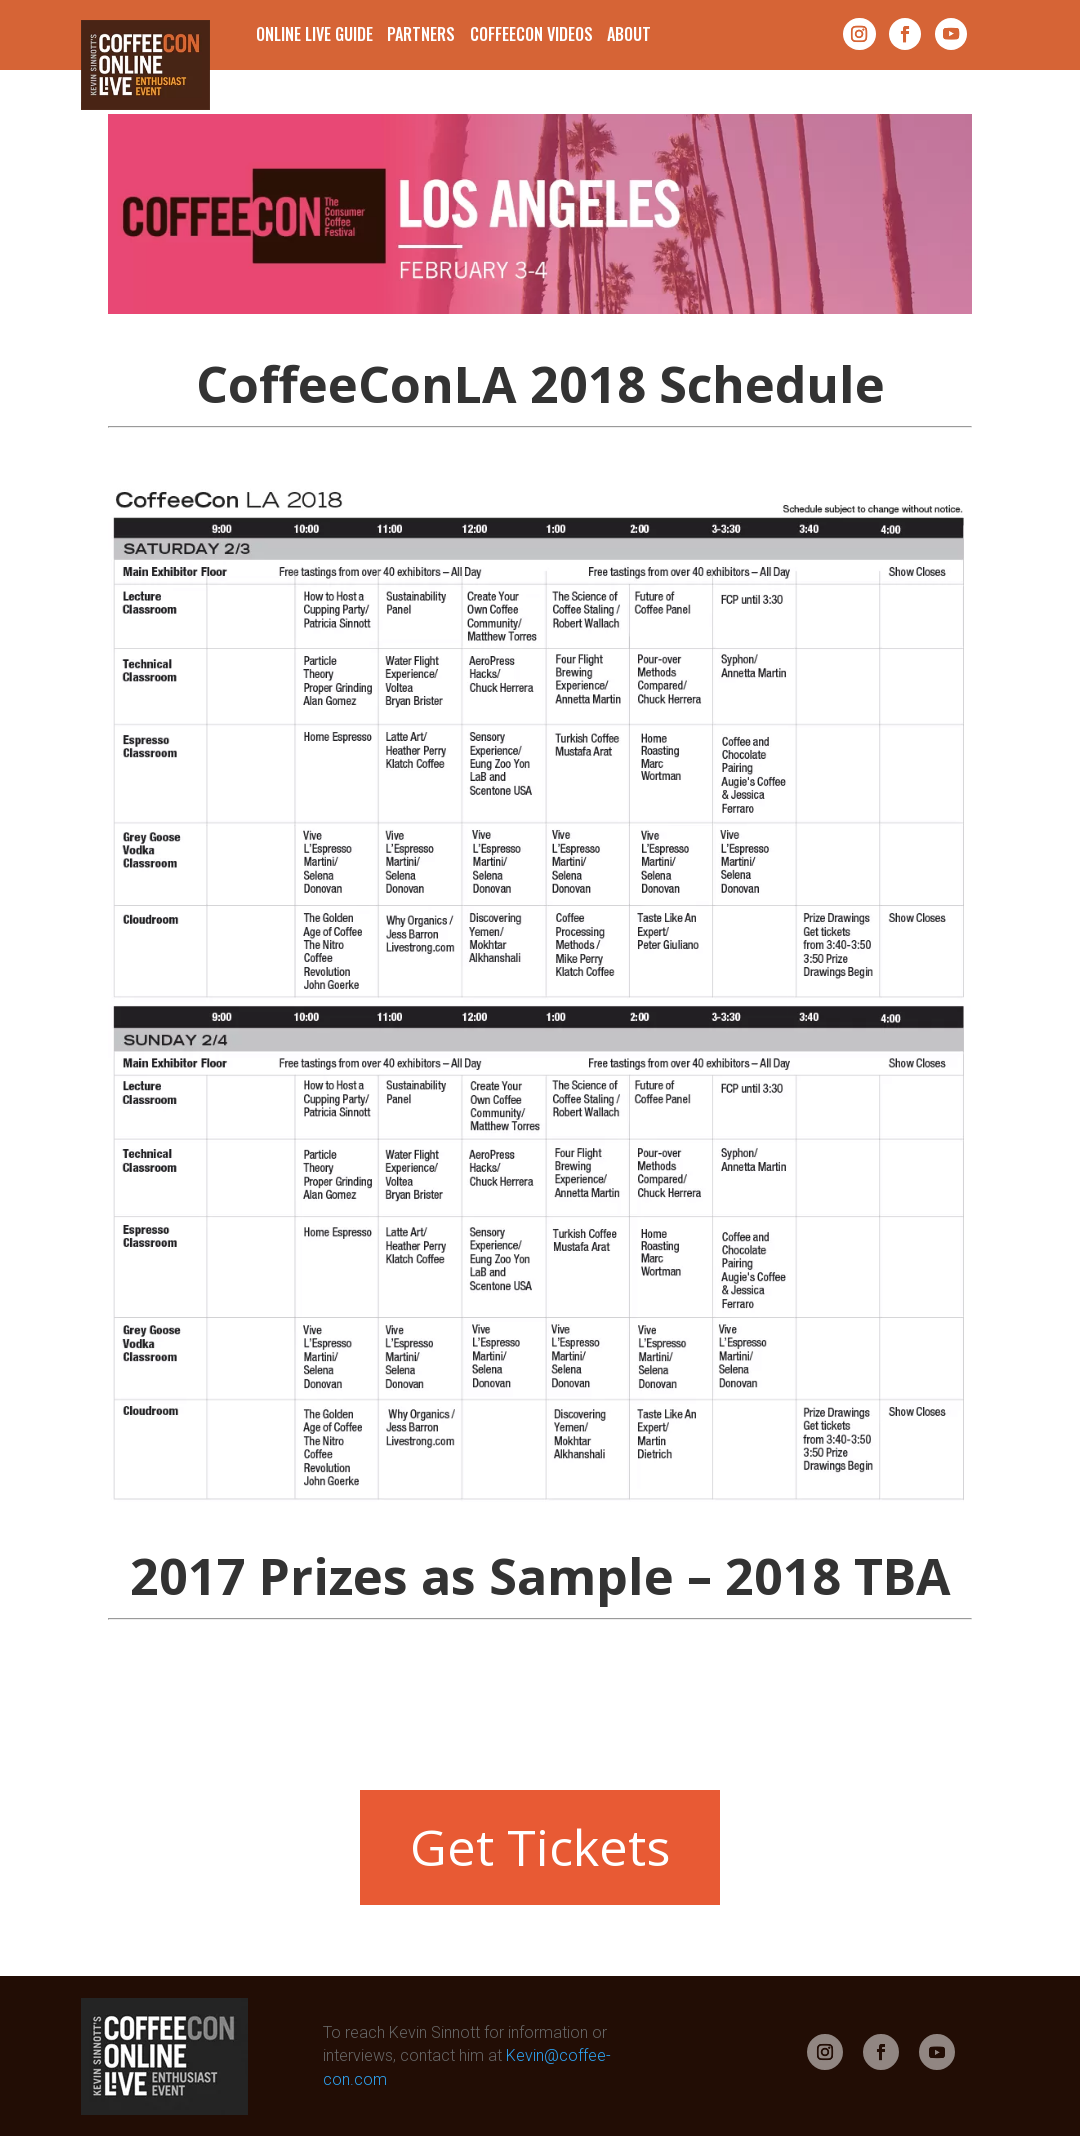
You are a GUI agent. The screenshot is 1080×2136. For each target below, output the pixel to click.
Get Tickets (540, 1847)
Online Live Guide (314, 34)
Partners (421, 34)
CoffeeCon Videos (531, 34)
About (629, 34)
